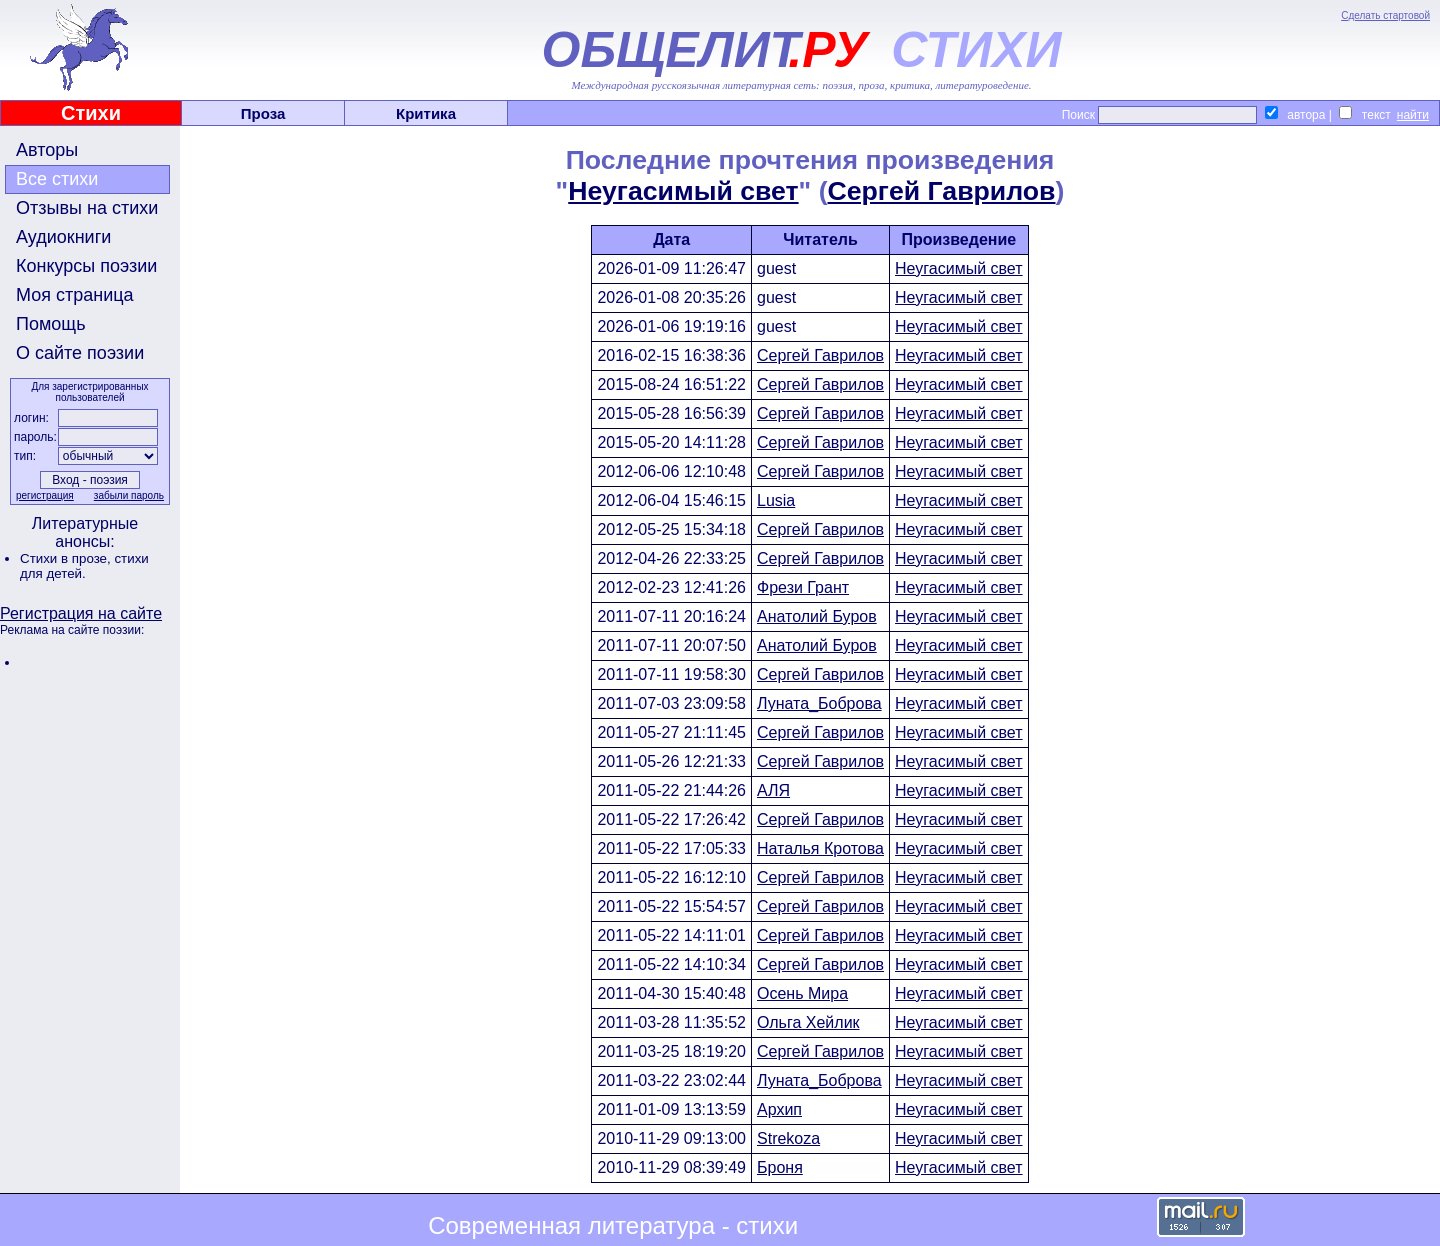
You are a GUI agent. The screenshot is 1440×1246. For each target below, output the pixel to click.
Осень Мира (802, 993)
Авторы (47, 150)
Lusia (776, 500)
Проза (263, 113)
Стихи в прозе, (67, 558)
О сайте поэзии (80, 353)
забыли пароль (129, 495)
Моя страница (75, 295)
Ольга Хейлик (808, 1022)
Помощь (51, 324)
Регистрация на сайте (81, 613)
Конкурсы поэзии (86, 266)
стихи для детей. (84, 566)
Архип (779, 1109)
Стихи (91, 113)
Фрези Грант (803, 587)
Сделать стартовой (1385, 15)
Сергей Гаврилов (942, 191)
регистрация (45, 495)
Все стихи (57, 179)
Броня (780, 1167)
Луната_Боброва (819, 703)
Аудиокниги (63, 237)
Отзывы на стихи (87, 208)
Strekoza (788, 1138)
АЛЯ (773, 790)
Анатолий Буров (817, 616)
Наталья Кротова (820, 848)
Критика (426, 113)
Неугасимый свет (683, 191)
